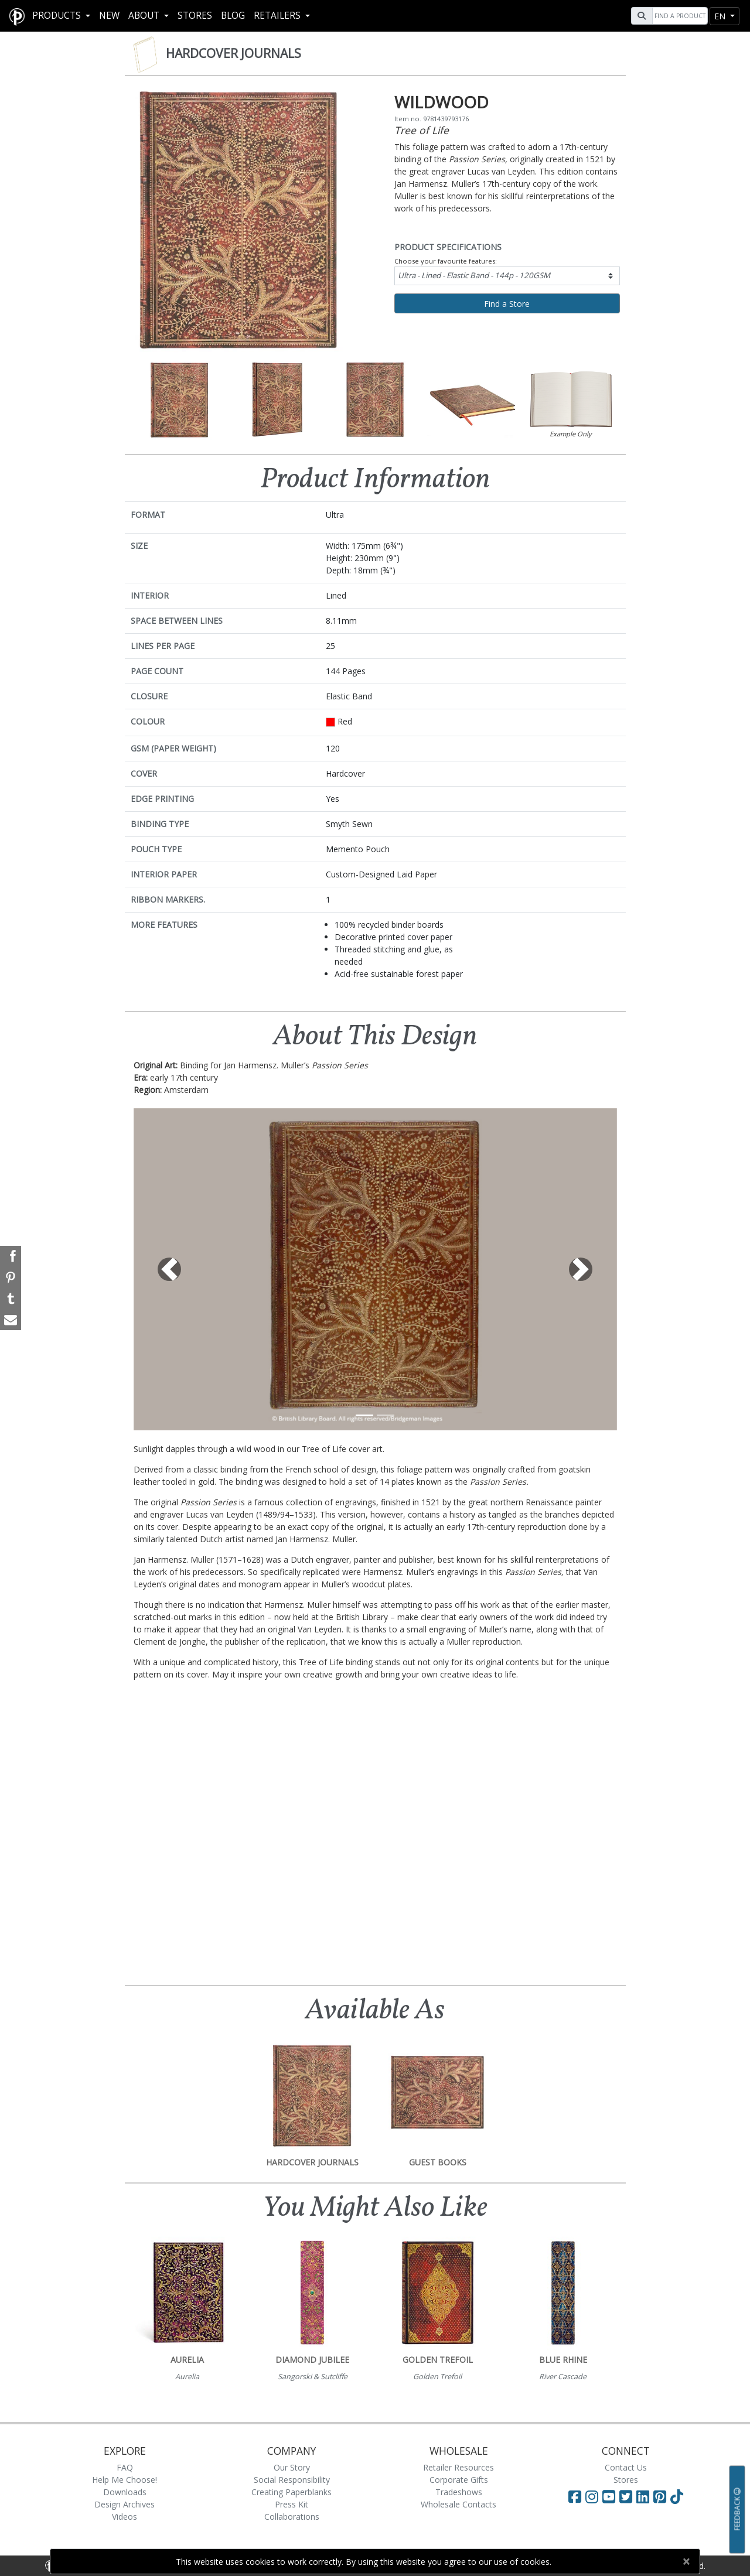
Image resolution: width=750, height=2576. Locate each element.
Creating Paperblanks (291, 2492)
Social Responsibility (292, 2479)
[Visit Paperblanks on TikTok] (676, 2496)
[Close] (686, 2561)
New (109, 15)
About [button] (145, 15)
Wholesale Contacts (458, 2504)
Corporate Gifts (458, 2479)
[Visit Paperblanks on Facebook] (574, 2496)
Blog (233, 15)
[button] (170, 1269)
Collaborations (291, 2516)
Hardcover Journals (233, 53)
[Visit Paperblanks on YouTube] (610, 2496)
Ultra (474, 275)
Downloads (124, 2492)
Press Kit (291, 2504)
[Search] (678, 16)
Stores (195, 15)
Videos (124, 2516)
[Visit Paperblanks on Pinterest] (661, 2496)
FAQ (125, 2467)
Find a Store (507, 303)
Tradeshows (458, 2492)
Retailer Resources (458, 2467)
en (721, 16)
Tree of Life (421, 130)
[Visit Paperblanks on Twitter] (627, 2496)
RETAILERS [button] (278, 15)
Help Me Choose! (124, 2479)
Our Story (292, 2467)
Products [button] (57, 15)
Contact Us (626, 2467)
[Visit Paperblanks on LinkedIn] (644, 2496)
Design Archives (124, 2504)
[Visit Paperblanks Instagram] (591, 2496)
